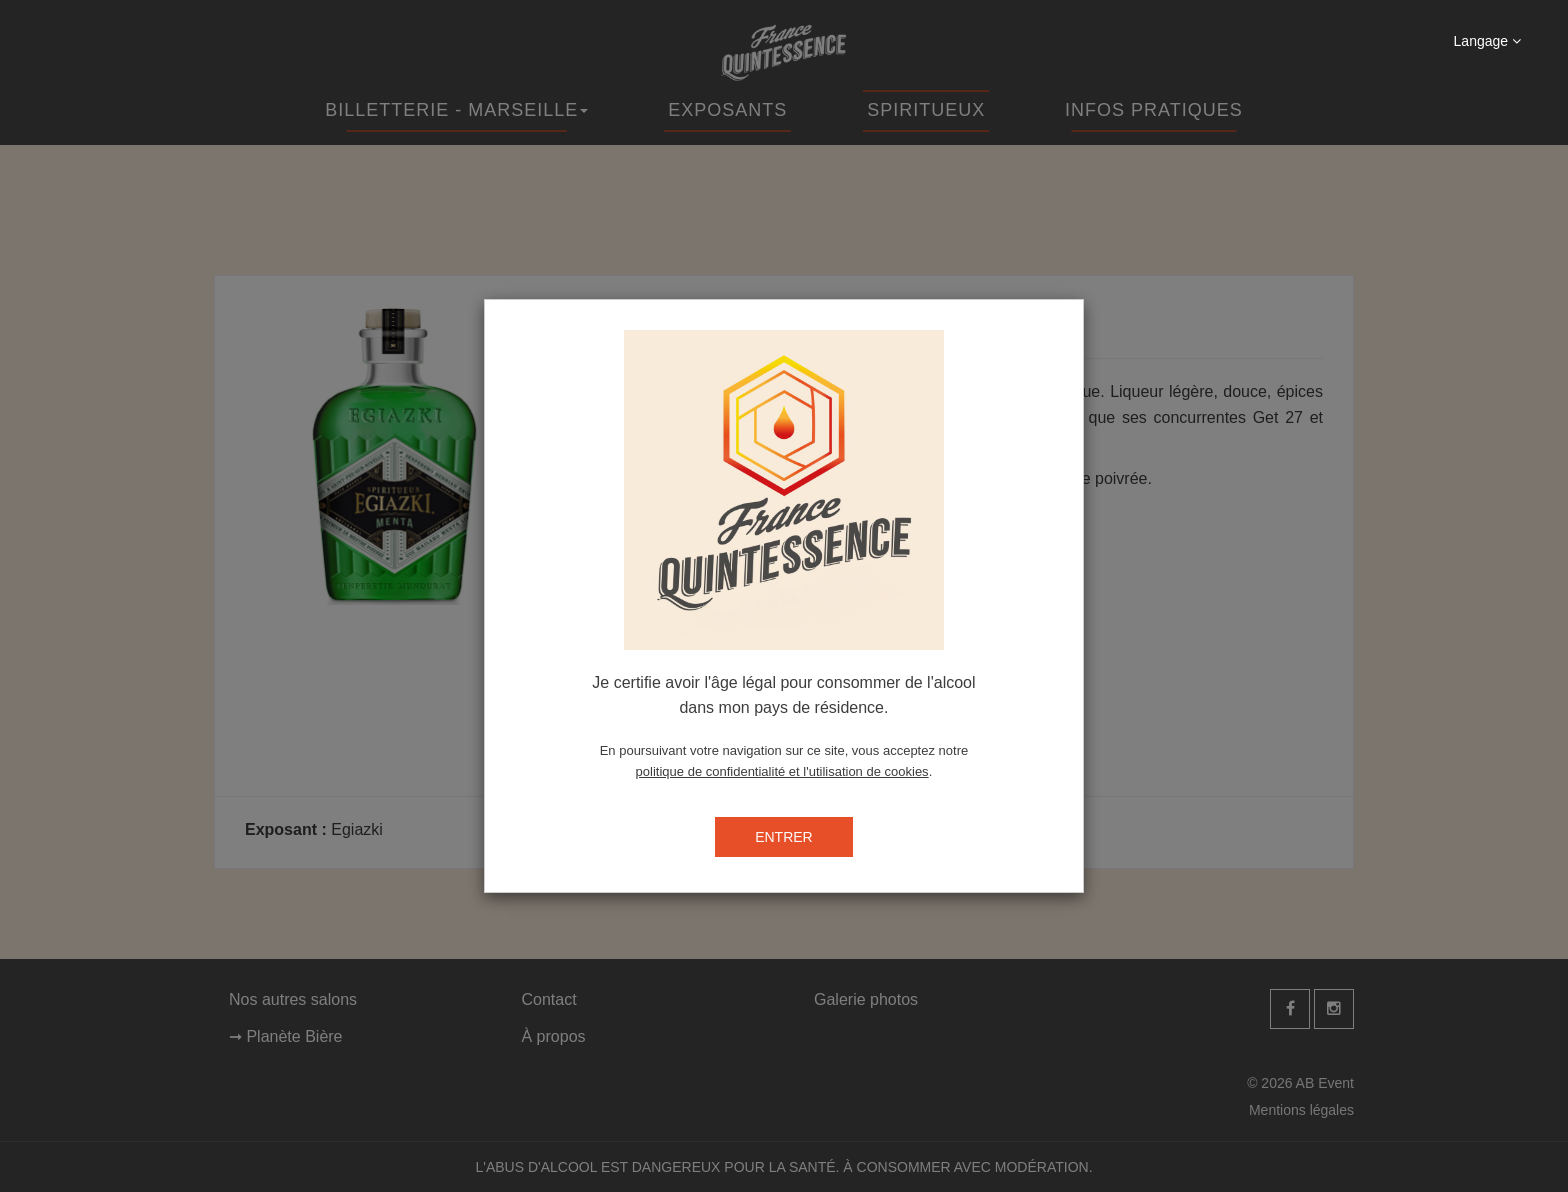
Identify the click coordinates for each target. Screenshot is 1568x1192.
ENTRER (784, 837)
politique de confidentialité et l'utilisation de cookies (782, 771)
